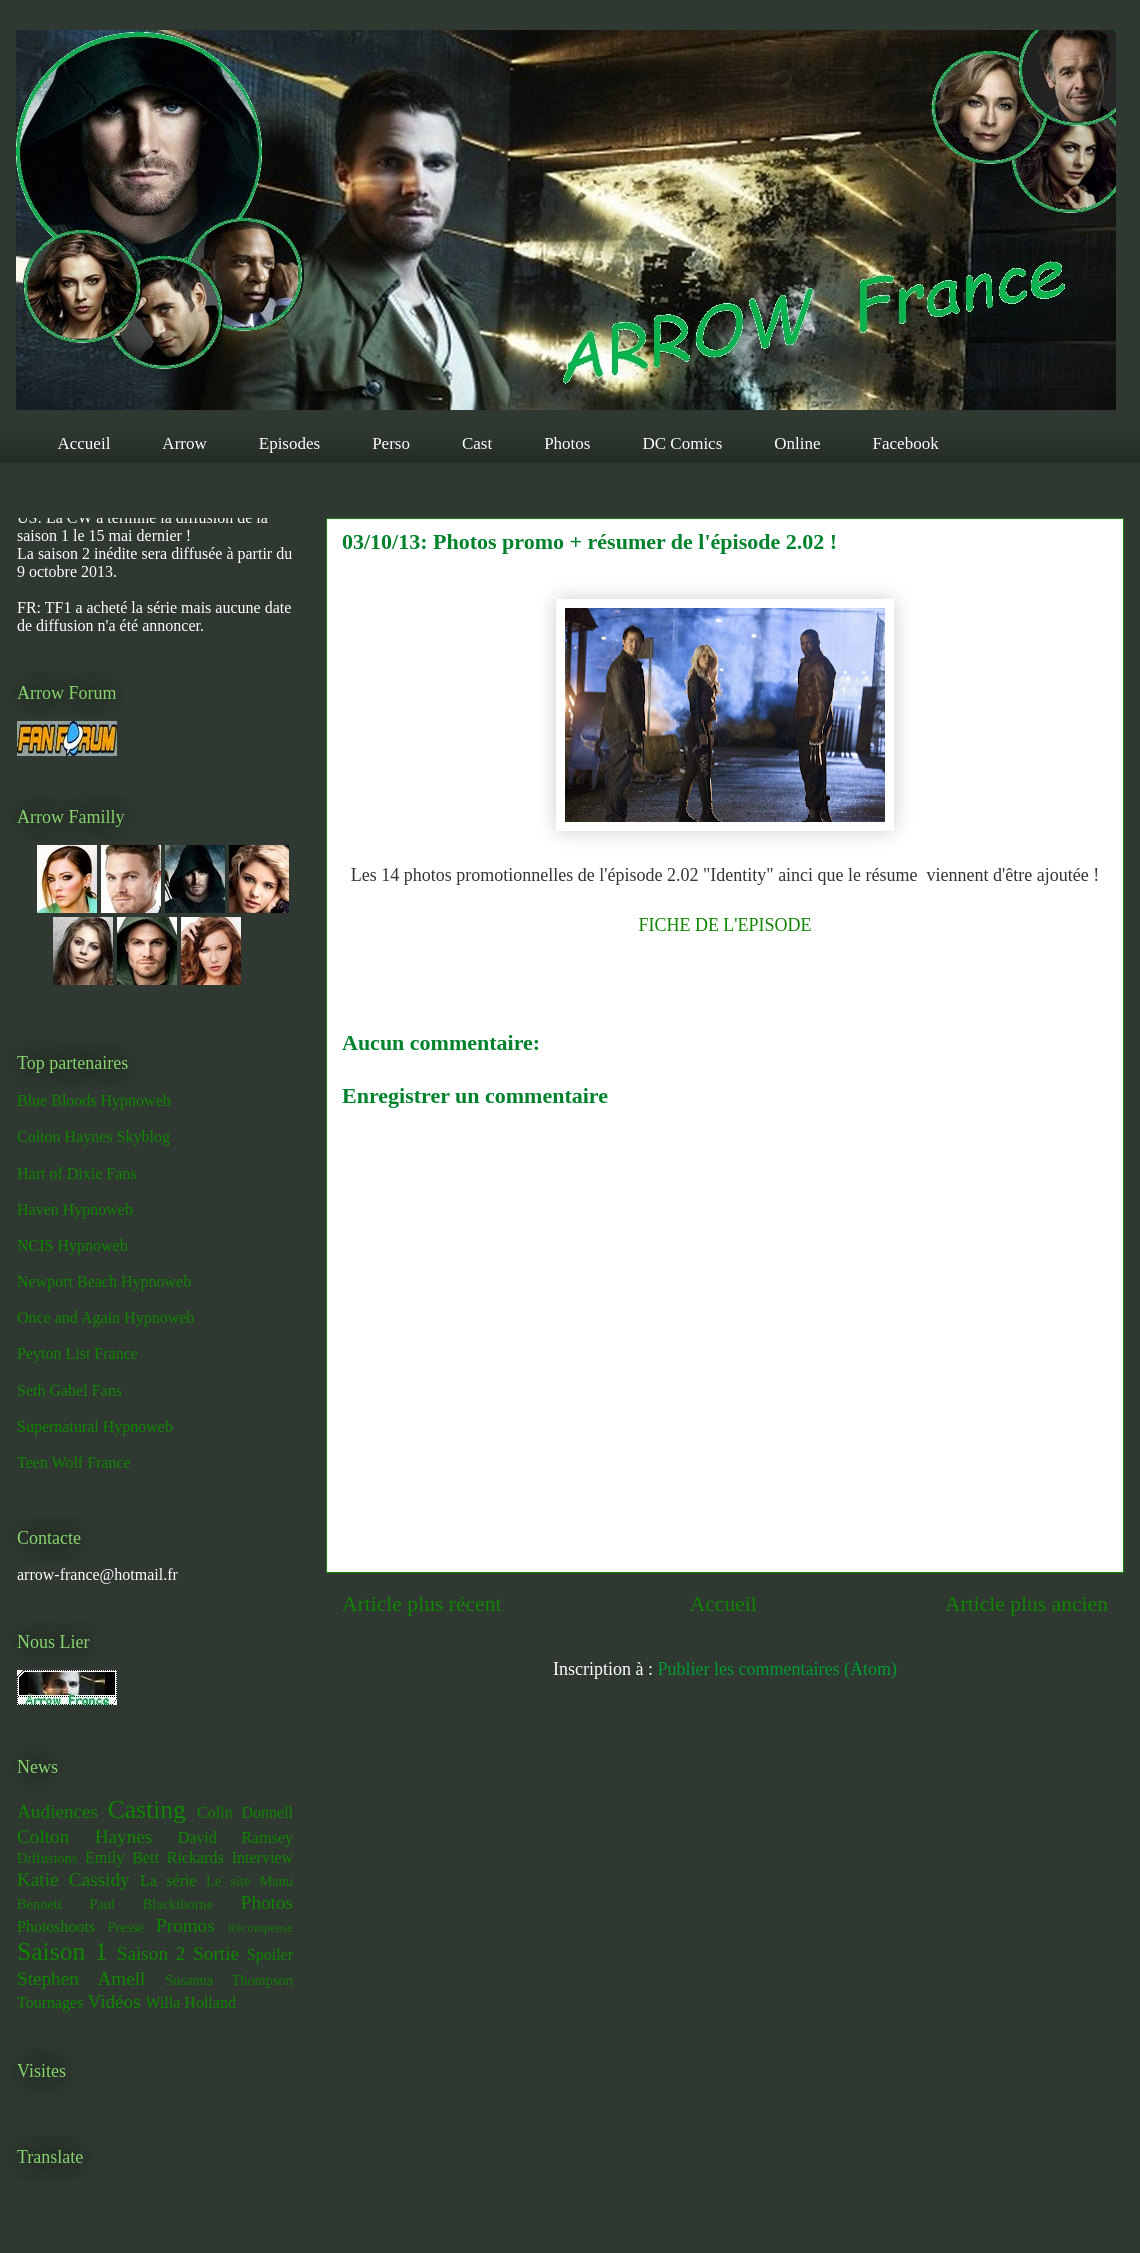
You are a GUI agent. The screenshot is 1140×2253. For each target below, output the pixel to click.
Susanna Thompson (229, 1980)
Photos (567, 443)
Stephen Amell (81, 1978)
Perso (391, 443)
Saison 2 (151, 1953)
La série (168, 1880)
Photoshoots (56, 1926)
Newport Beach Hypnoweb (104, 1281)
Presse (125, 1927)
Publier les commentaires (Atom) (777, 1669)
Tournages (50, 2002)
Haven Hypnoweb (75, 1209)
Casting (147, 1809)
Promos (185, 1925)
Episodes (289, 443)
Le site (228, 1881)
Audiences (57, 1811)
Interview (262, 1857)
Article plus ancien (1026, 1604)
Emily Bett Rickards (154, 1857)
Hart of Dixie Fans (77, 1173)
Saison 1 (62, 1951)
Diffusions (47, 1858)
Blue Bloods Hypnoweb (94, 1100)
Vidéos (113, 2001)
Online (797, 443)
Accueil (84, 443)
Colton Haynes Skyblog (93, 1136)
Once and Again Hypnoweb (105, 1317)
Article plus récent (422, 1604)
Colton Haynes (84, 1836)
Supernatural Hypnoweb (95, 1426)
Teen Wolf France (74, 1462)
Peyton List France (77, 1353)
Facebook (906, 443)
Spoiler (270, 1954)
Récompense (260, 1928)
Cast (477, 443)
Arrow (184, 443)
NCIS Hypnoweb (72, 1245)
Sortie (216, 1953)
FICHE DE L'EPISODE (724, 925)
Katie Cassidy (73, 1879)
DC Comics (682, 443)
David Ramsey (235, 1837)
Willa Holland (190, 2002)
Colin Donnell (245, 1812)
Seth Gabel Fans (69, 1390)
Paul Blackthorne (151, 1904)
